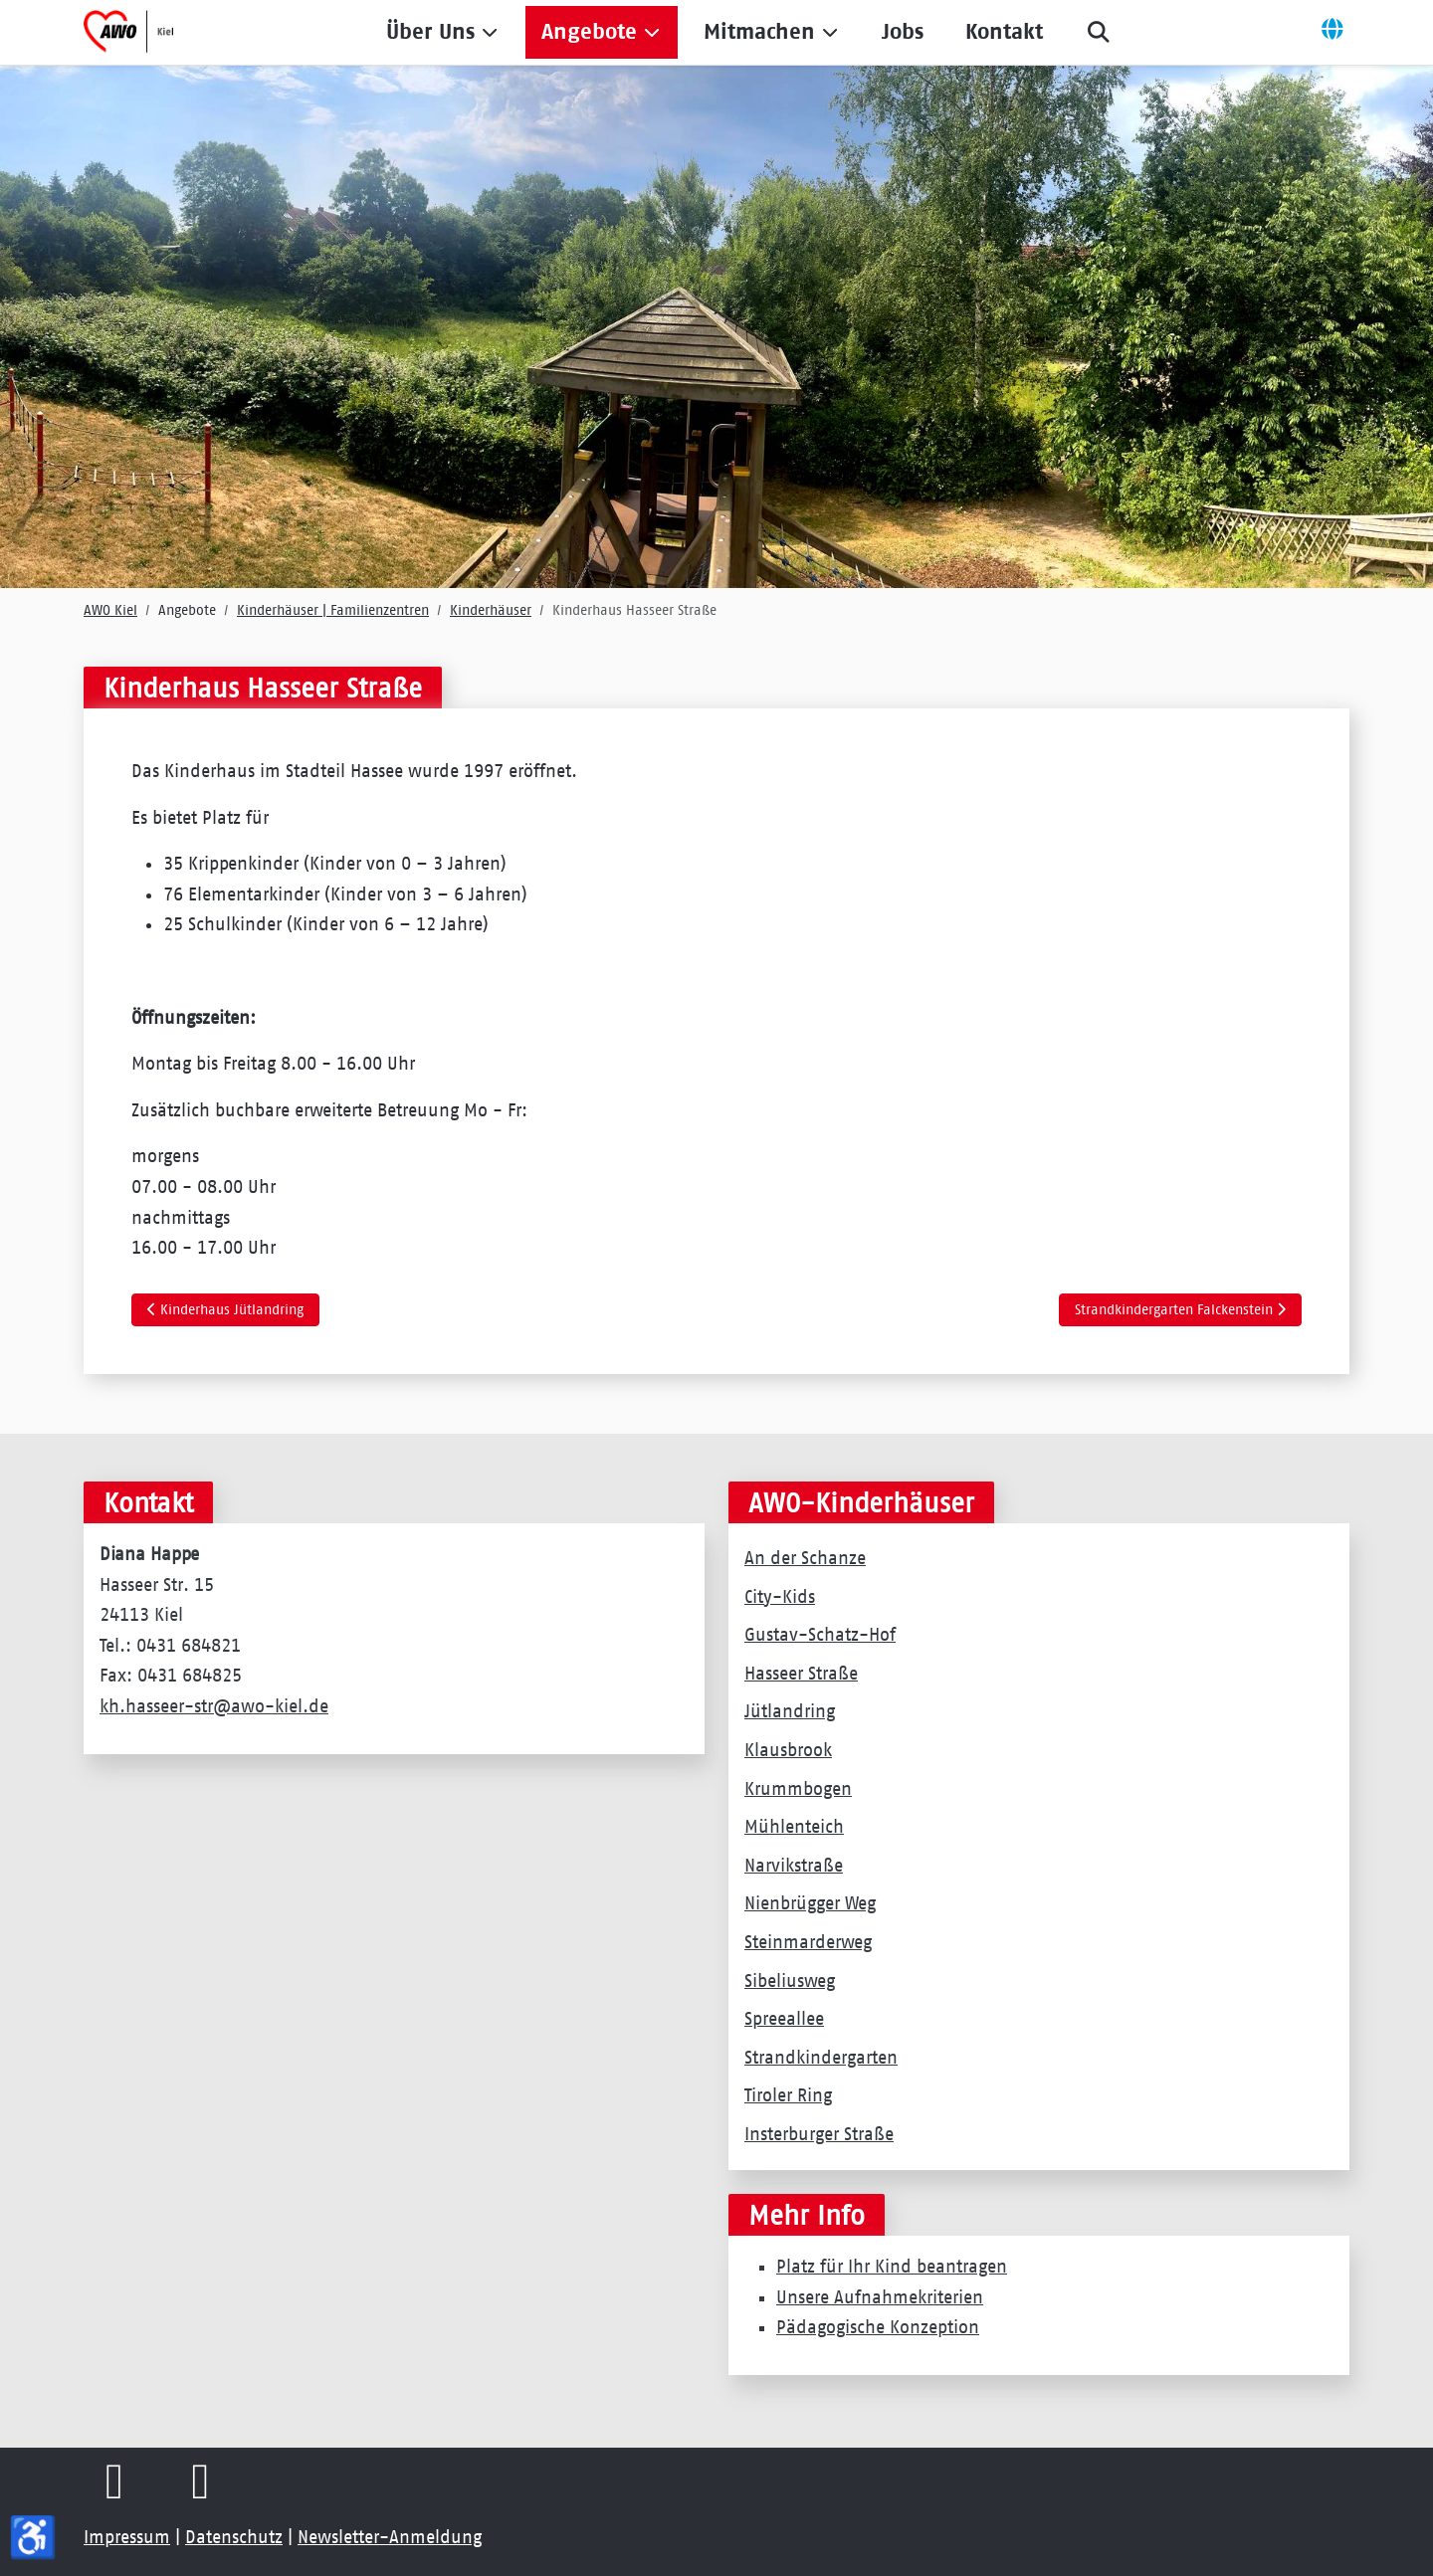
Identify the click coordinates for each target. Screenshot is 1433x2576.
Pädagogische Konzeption (877, 2327)
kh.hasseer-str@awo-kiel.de (214, 1706)
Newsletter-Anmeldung (390, 2537)
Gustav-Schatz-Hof (820, 1635)
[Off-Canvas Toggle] (1332, 32)
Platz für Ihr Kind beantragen (891, 2267)
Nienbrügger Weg (810, 1903)
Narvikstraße (793, 1866)
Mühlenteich (794, 1827)
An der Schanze (805, 1558)
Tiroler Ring (788, 2095)
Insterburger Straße (819, 2134)
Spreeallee (784, 2019)
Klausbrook (788, 1750)
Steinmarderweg (808, 1942)
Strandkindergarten (821, 2058)
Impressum (127, 2537)
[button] (442, 32)
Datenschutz (234, 2537)
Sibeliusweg (789, 1981)
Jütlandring (789, 1711)
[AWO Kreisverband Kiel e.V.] (128, 32)
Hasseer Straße (801, 1674)
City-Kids (779, 1597)
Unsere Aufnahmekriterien (879, 2297)
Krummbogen (798, 1789)
